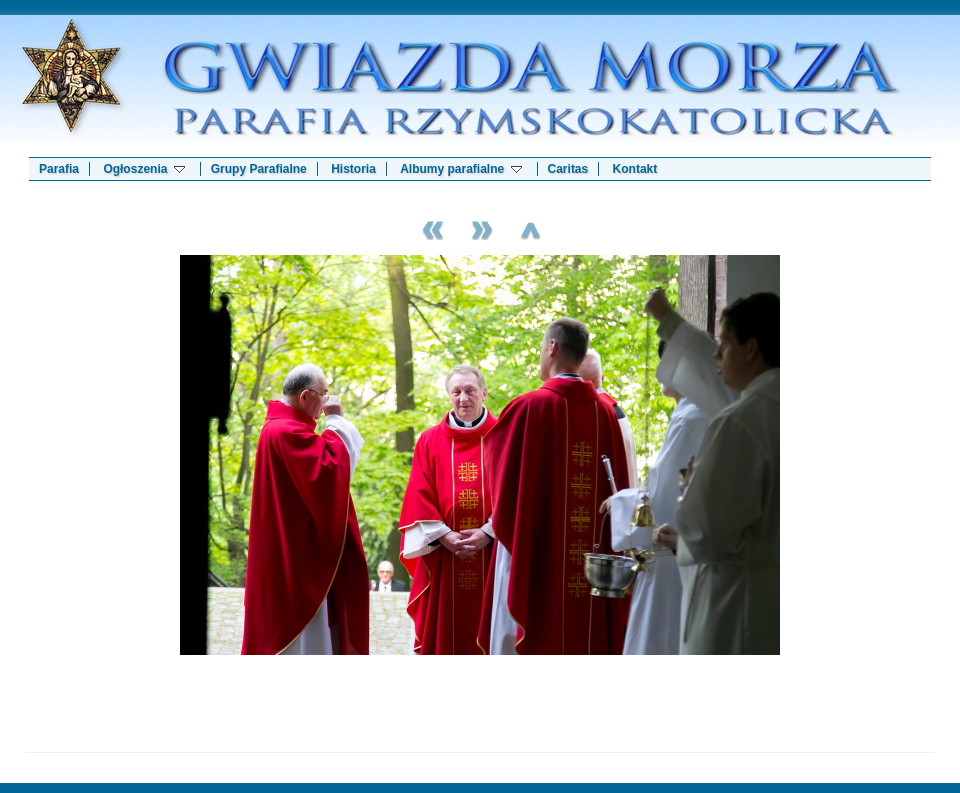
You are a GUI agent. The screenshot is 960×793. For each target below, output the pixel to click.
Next (480, 227)
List (530, 227)
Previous (430, 227)
